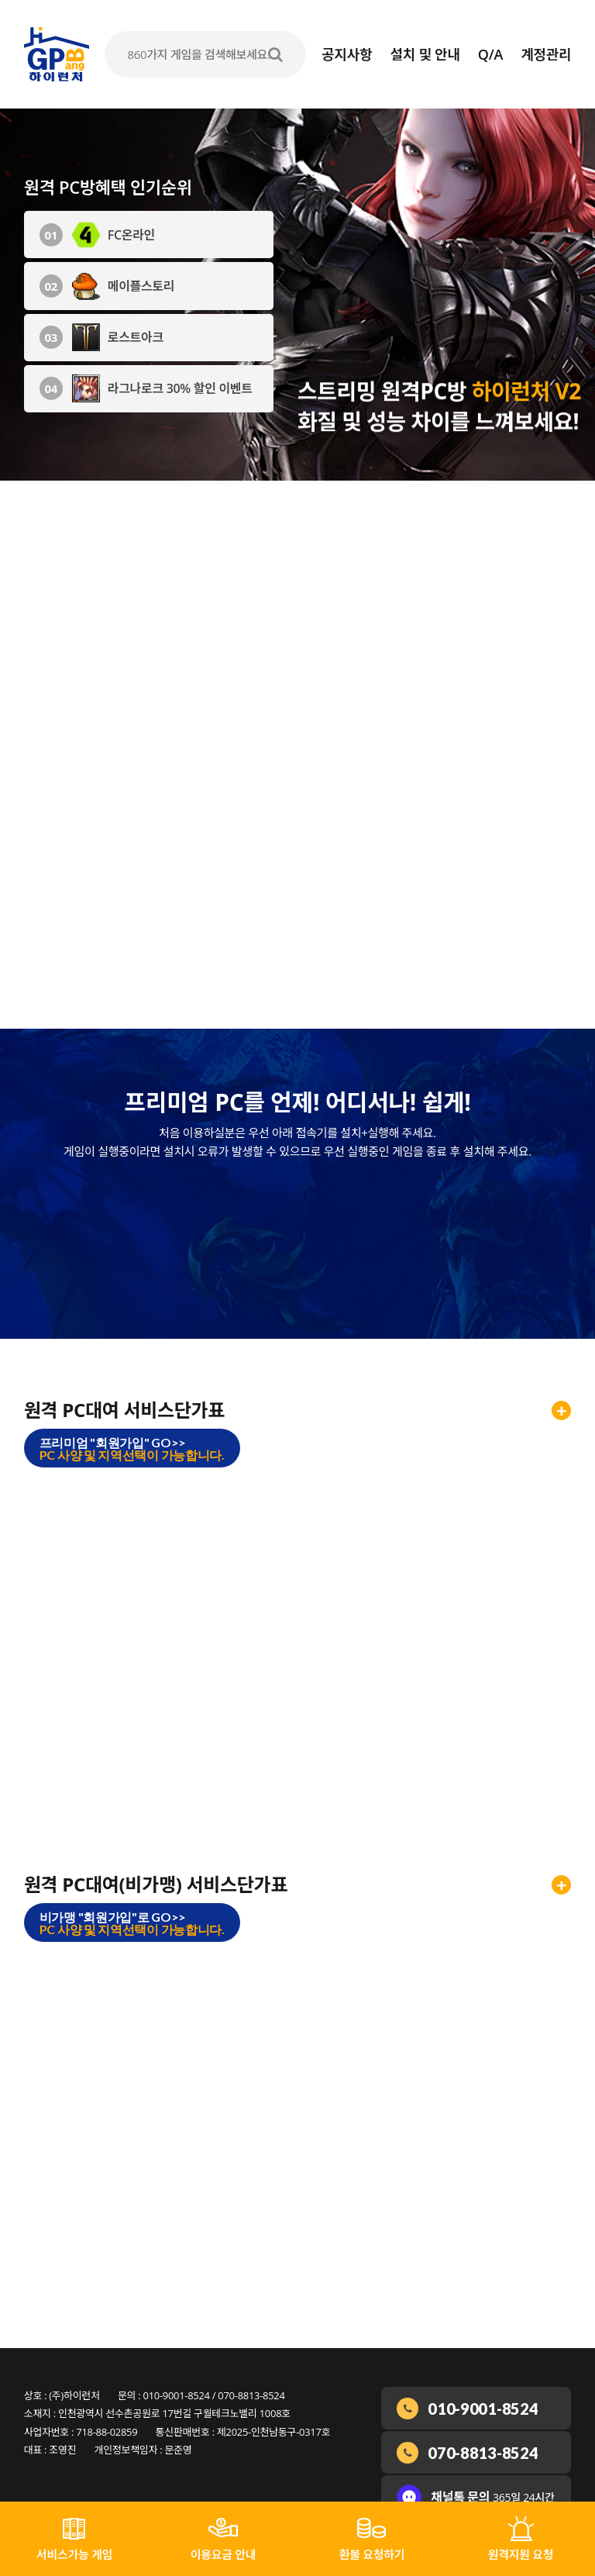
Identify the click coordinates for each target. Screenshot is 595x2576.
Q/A (490, 54)
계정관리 (546, 54)
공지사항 (347, 54)
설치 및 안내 (425, 54)
